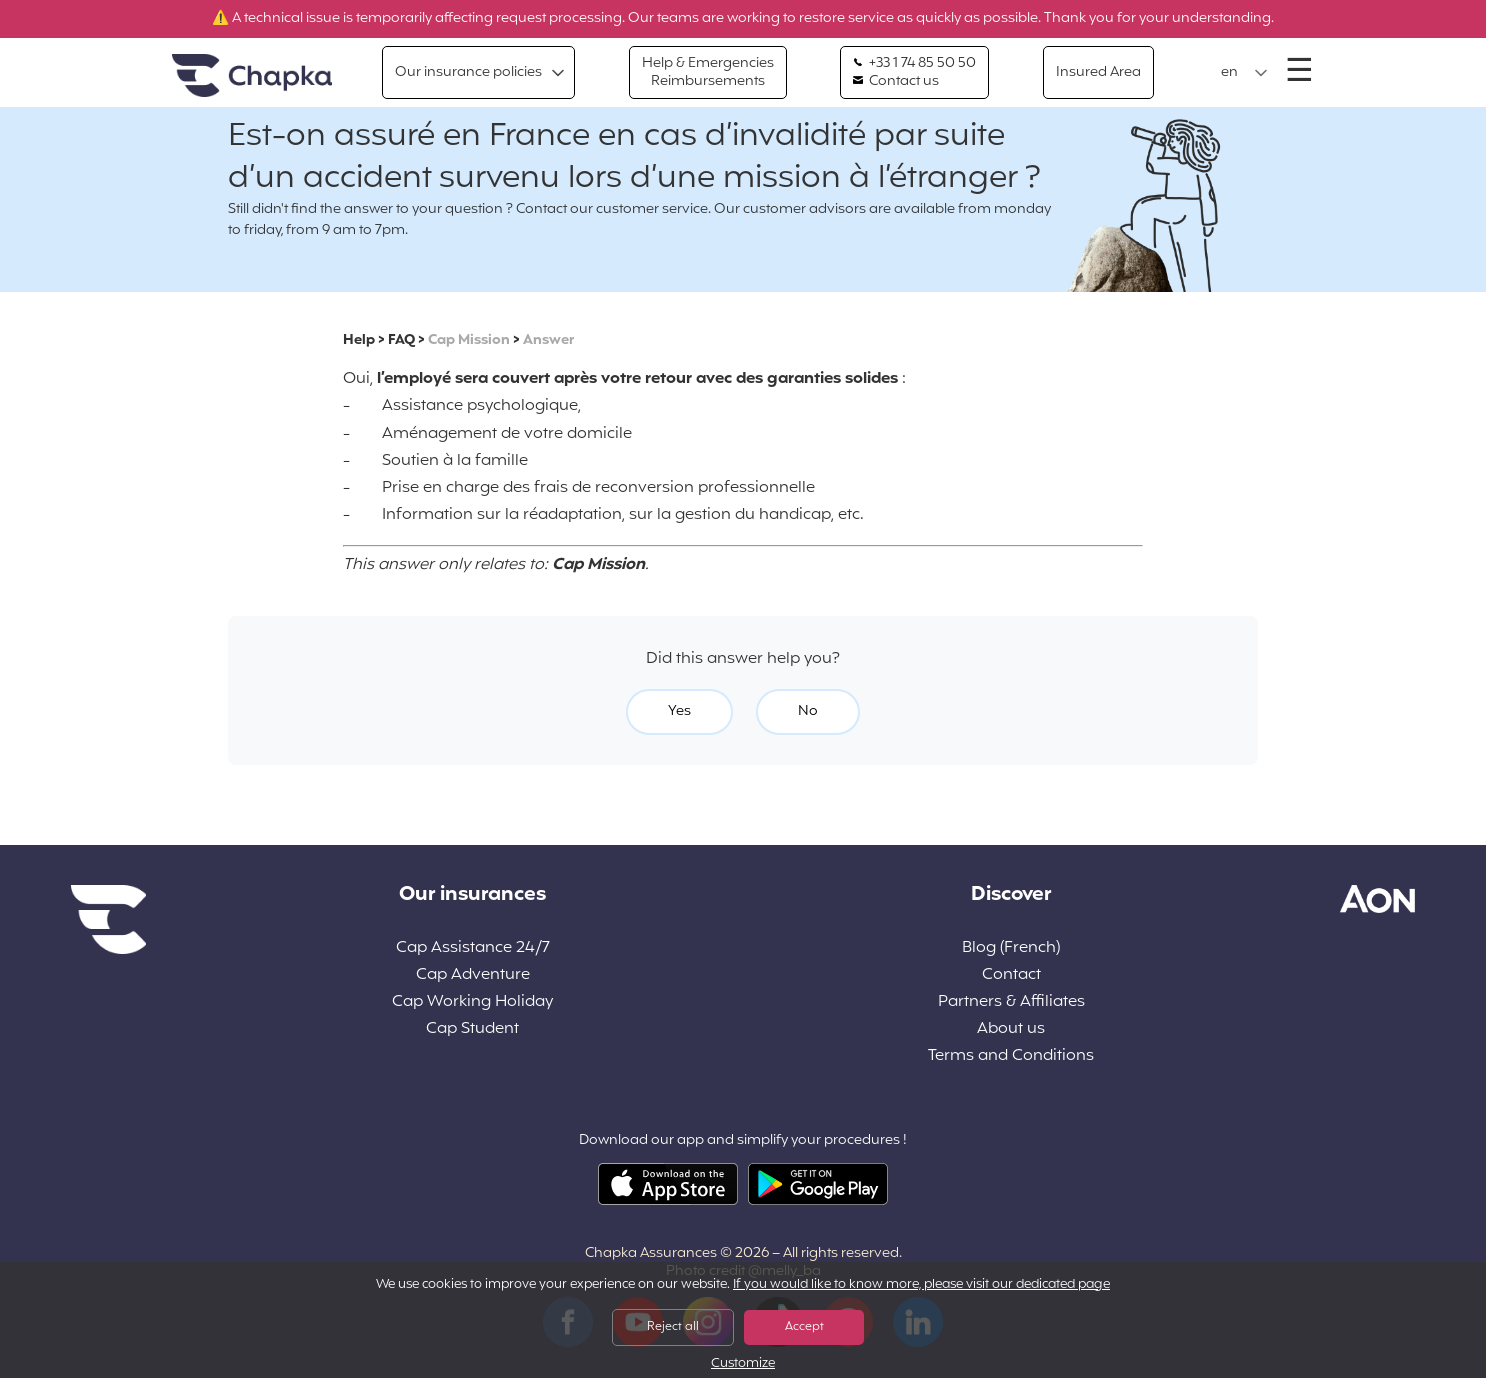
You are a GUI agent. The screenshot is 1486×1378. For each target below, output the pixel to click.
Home (252, 76)
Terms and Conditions (1011, 1056)
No (808, 711)
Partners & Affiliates (1011, 1002)
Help (359, 340)
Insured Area (1098, 72)
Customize (743, 1364)
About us (1011, 1029)
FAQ (401, 340)
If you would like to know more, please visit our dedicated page (921, 1285)
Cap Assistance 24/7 (473, 948)
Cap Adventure (473, 975)
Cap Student (472, 1029)
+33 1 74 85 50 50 (914, 64)
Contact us (896, 82)
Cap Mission (469, 340)
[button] (1244, 73)
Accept (804, 1327)
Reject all (673, 1327)
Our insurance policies (468, 72)
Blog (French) (1011, 948)
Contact (1011, 975)
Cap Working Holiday (472, 1002)
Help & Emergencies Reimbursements (708, 72)
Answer (548, 340)
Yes (679, 711)
